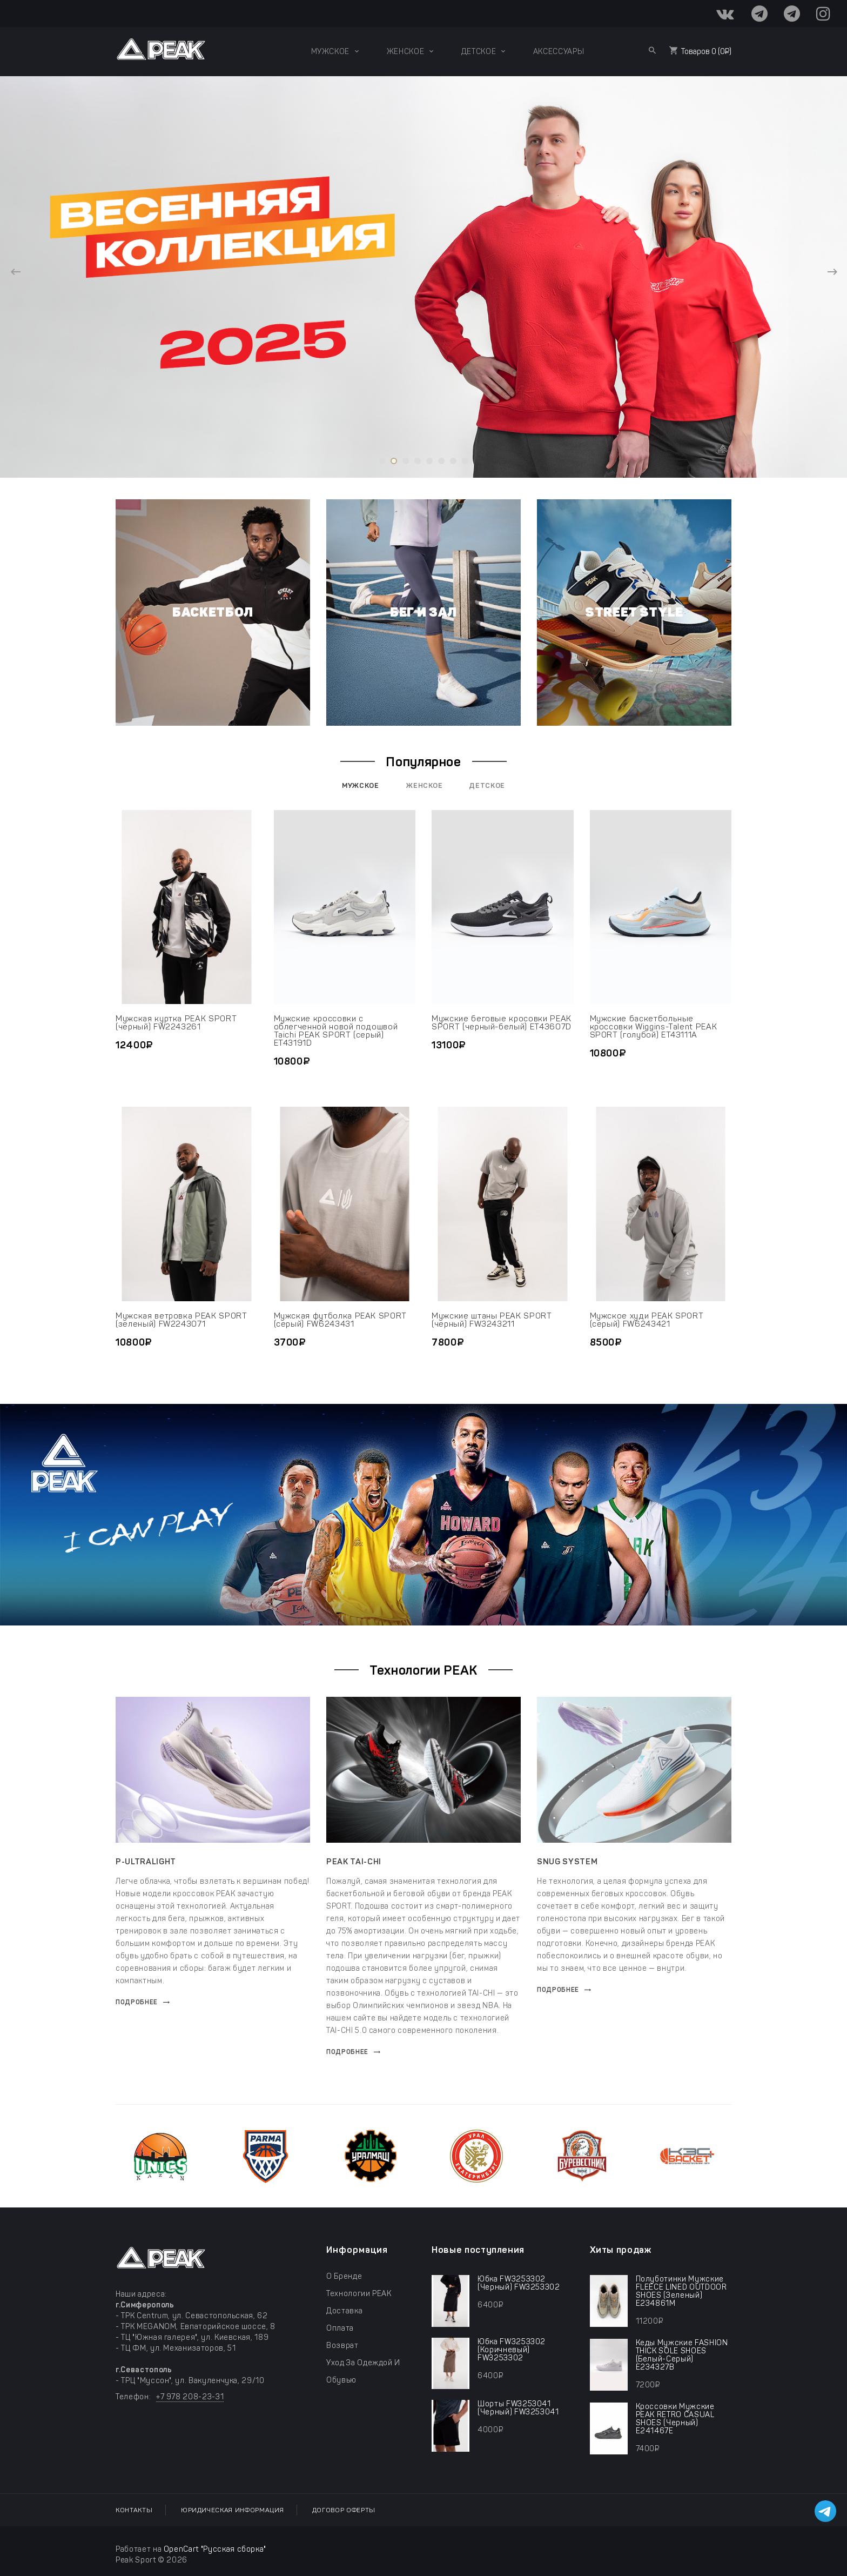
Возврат (342, 2345)
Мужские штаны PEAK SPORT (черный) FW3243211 (492, 1320)
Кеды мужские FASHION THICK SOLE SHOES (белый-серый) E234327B (682, 2355)
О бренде (344, 2276)
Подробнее (137, 2002)
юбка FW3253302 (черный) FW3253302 (519, 2283)
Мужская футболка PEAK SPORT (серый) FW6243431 (340, 1320)
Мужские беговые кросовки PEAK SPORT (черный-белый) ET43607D (502, 1023)
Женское (424, 785)
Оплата (340, 2328)
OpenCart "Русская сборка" (215, 2549)
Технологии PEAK (359, 2293)
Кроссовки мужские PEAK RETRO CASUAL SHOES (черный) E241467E (675, 2419)
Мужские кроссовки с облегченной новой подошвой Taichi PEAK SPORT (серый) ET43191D (336, 1031)
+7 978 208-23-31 (190, 2396)
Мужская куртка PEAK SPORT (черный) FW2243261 (176, 1023)
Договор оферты (343, 2510)
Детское (487, 785)
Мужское (360, 785)
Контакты (134, 2510)
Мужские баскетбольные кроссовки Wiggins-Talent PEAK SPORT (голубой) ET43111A (653, 1027)
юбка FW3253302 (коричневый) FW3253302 (512, 2350)
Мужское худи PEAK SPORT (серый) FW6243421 (647, 1320)
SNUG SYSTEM (567, 1861)
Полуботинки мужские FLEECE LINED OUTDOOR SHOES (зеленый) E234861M (681, 2291)
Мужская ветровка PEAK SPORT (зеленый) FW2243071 (181, 1320)
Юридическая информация (232, 2510)
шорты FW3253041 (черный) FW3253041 (518, 2408)
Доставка (344, 2311)
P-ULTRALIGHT (146, 1861)
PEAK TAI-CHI (353, 1861)
